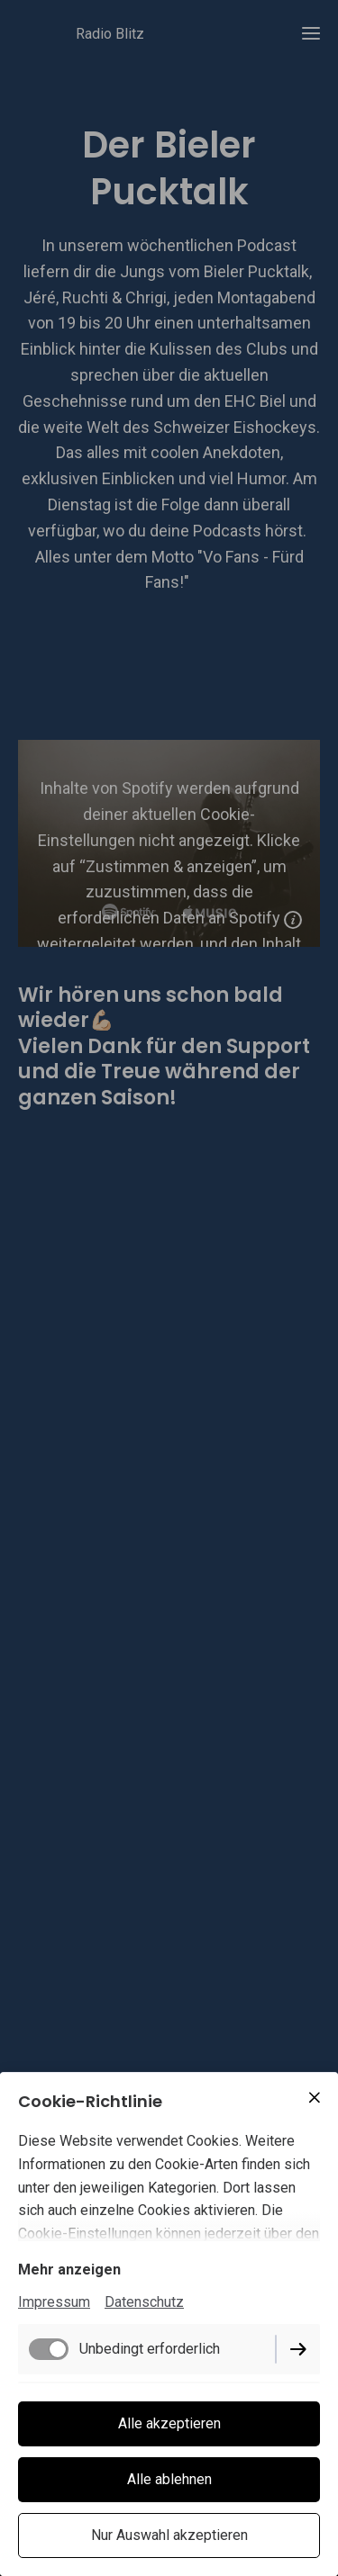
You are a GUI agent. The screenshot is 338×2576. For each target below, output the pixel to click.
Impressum (54, 2301)
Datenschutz (144, 2301)
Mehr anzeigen (69, 2269)
